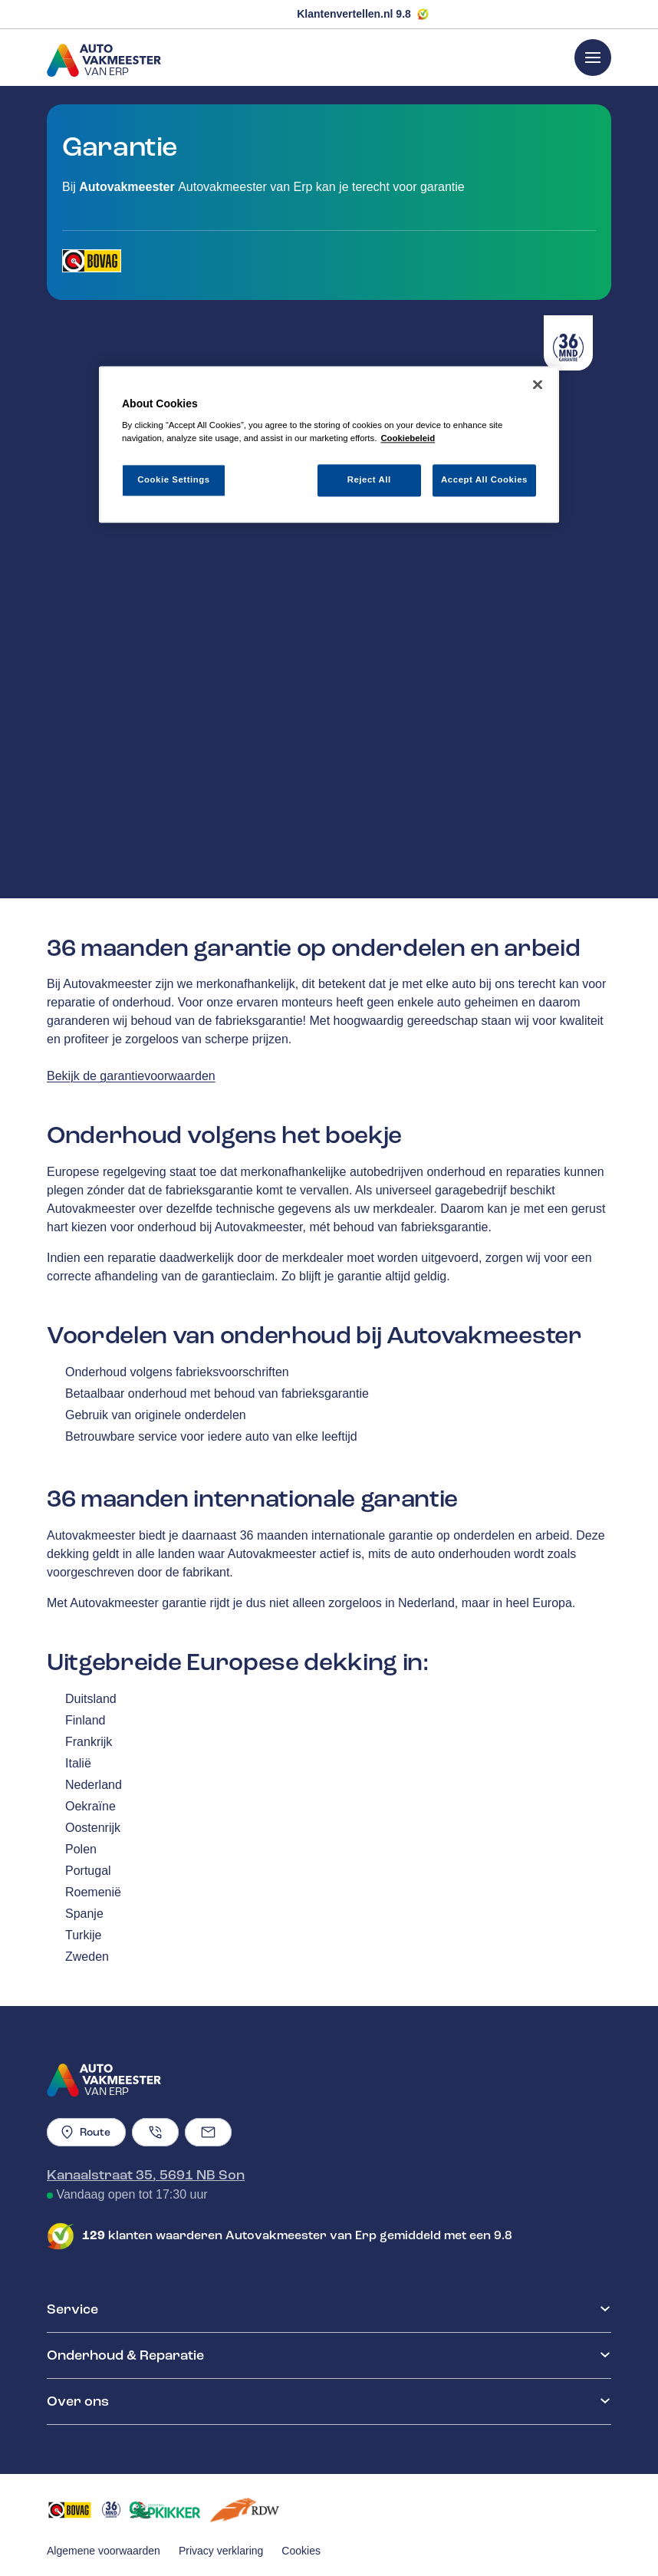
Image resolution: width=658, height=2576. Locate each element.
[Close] (537, 384)
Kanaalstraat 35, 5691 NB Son (146, 2174)
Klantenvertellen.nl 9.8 (354, 14)
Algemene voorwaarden (103, 2551)
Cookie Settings (173, 480)
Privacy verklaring (221, 2551)
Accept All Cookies (484, 480)
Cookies (301, 2551)
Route (86, 2132)
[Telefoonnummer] (155, 2132)
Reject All (369, 480)
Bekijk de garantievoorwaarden (131, 1075)
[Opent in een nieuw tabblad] (91, 260)
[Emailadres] (208, 2132)
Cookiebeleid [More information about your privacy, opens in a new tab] (407, 438)
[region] (329, 444)
